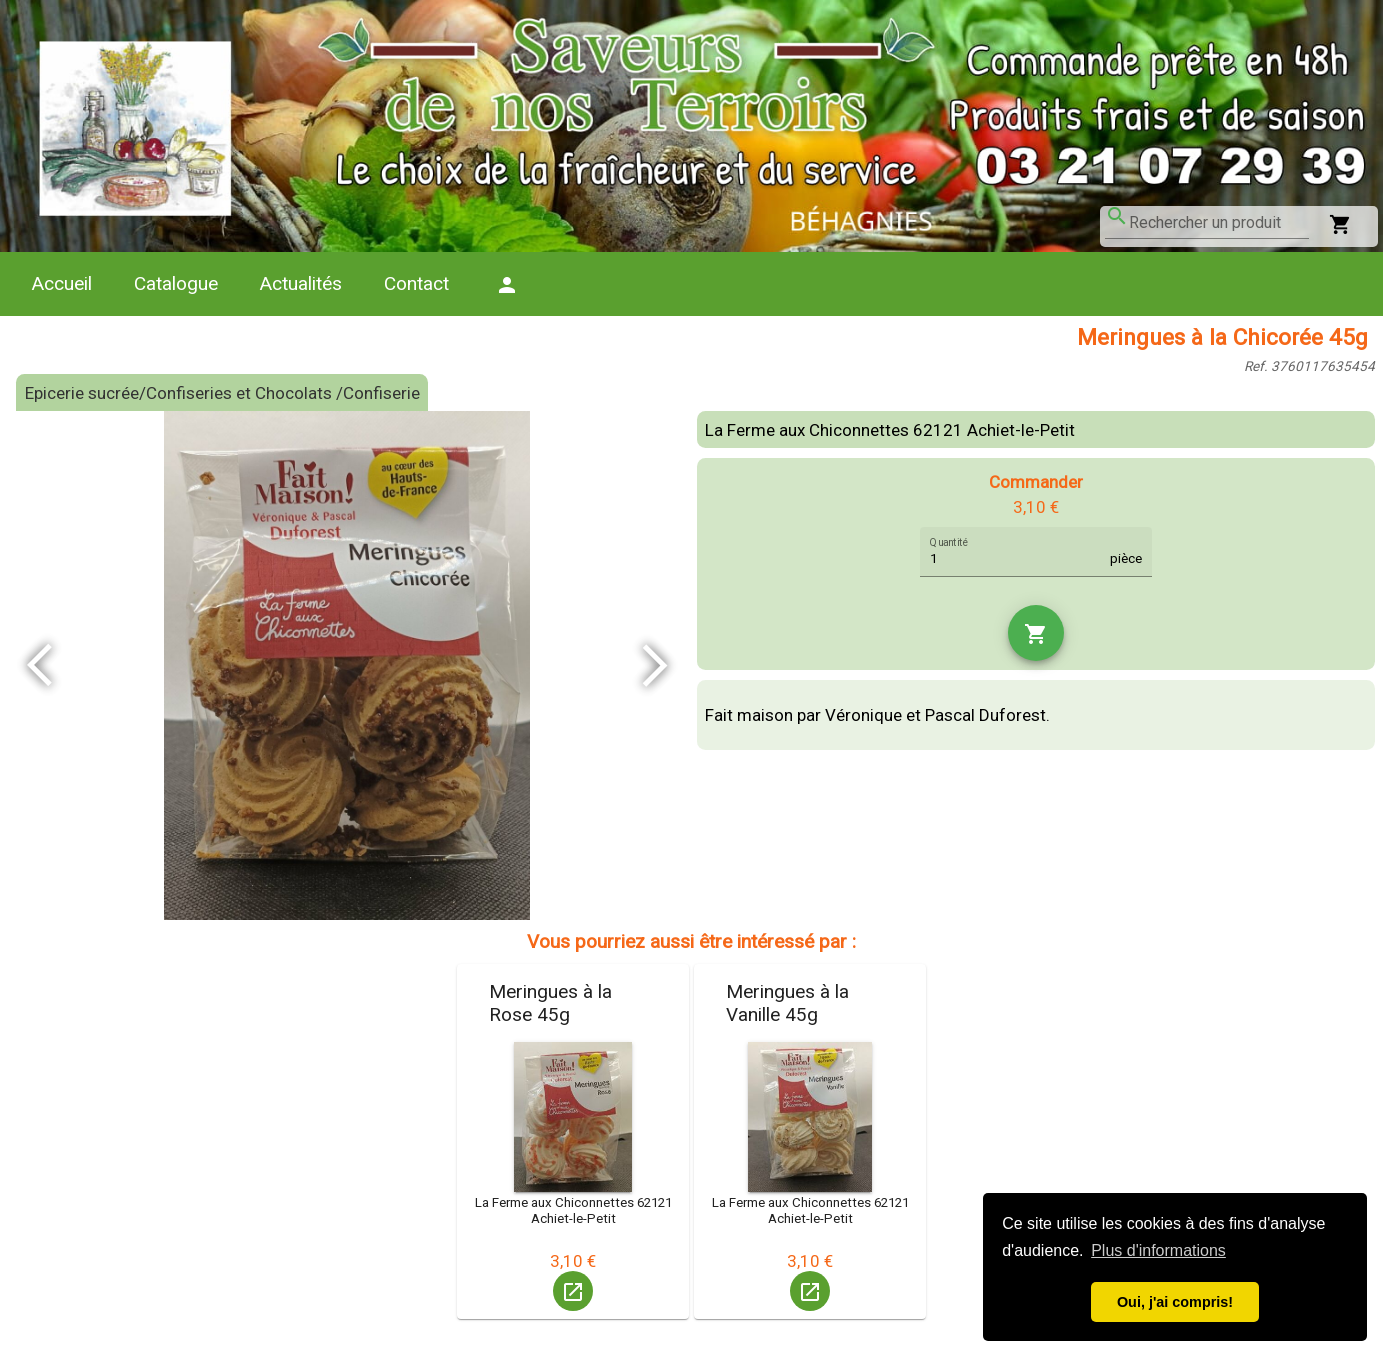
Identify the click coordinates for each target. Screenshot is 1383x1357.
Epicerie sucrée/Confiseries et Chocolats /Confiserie (222, 393)
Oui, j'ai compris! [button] (1175, 1302)
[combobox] (1219, 223)
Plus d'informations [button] (1158, 1250)
